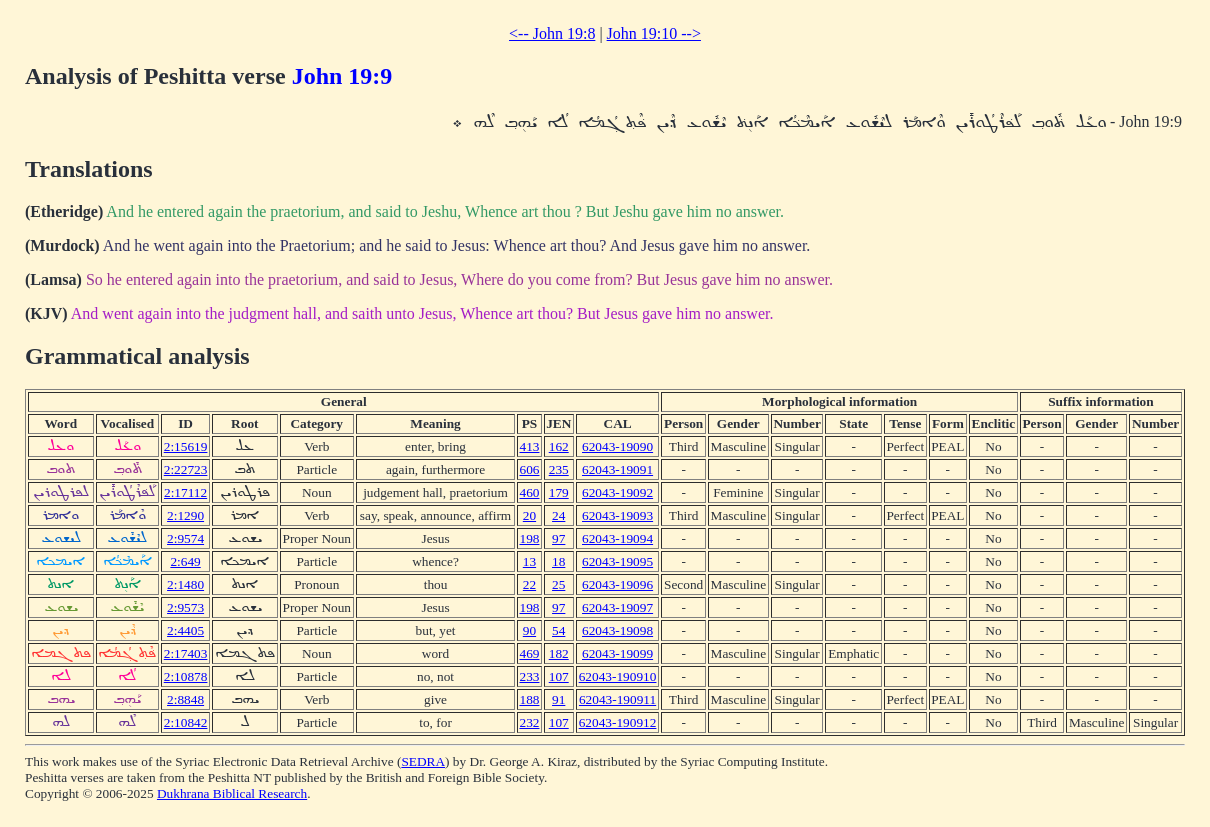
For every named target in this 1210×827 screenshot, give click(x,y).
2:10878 (186, 676)
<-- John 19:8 (552, 33)
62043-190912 (618, 722)
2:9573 (185, 607)
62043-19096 (617, 584)
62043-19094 (617, 538)
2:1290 (185, 515)
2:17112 (185, 492)
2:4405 (185, 630)
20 (529, 515)
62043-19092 (617, 492)
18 (558, 561)
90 (529, 630)
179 (559, 492)
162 (559, 446)
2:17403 (186, 653)
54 (558, 630)
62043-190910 (618, 676)
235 (559, 469)
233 (529, 676)
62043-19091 (617, 469)
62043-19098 (617, 630)
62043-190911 (617, 699)
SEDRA (423, 761)
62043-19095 (617, 561)
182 (559, 653)
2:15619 (186, 446)
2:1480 (185, 584)
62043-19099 (617, 653)
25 (558, 584)
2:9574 (185, 538)
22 (529, 584)
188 (529, 699)
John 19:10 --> (654, 33)
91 (558, 699)
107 (559, 676)
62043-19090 (617, 446)
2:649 (185, 561)
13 (529, 561)
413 (529, 446)
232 (529, 722)
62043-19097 (617, 607)
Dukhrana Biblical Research (232, 793)
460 (529, 492)
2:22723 (186, 469)
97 (558, 538)
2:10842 (186, 722)
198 (529, 538)
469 (529, 653)
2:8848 (185, 699)
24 (558, 515)
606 (529, 469)
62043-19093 (617, 515)
